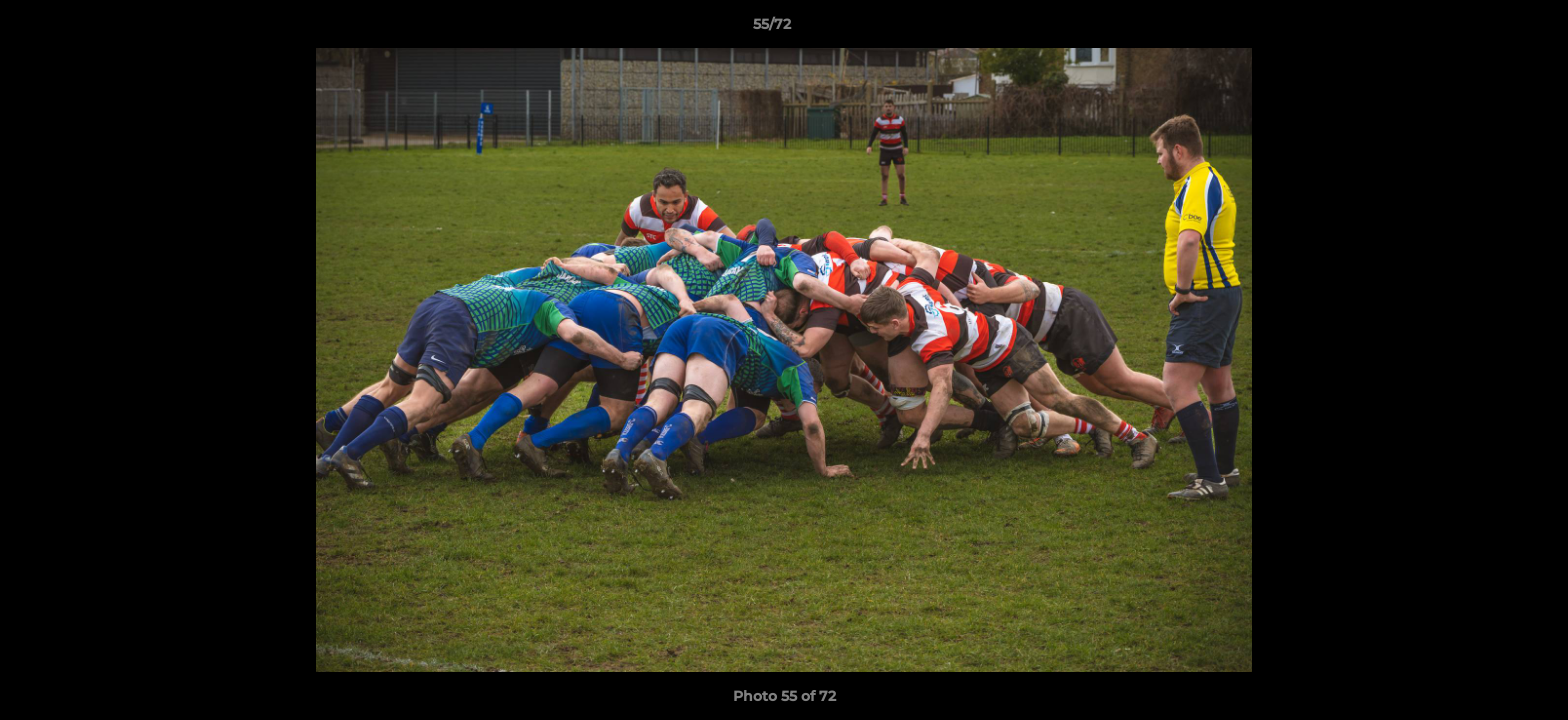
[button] (1484, 29)
